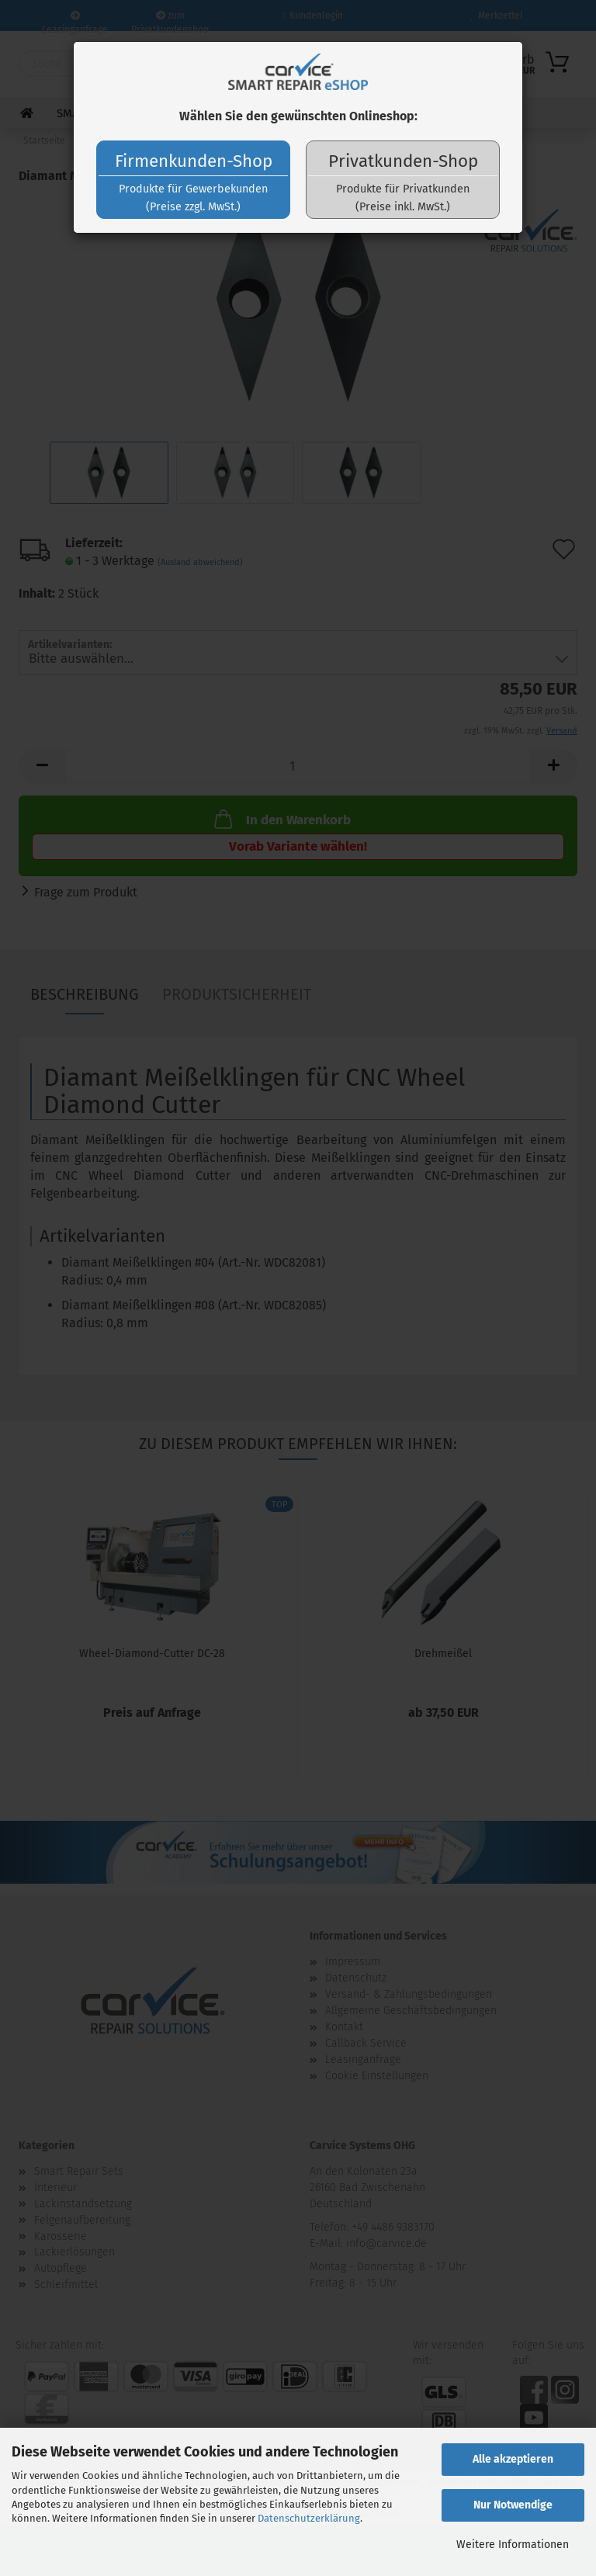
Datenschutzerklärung (309, 2518)
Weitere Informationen (512, 2544)
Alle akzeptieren (513, 2459)
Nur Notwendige (513, 2505)
